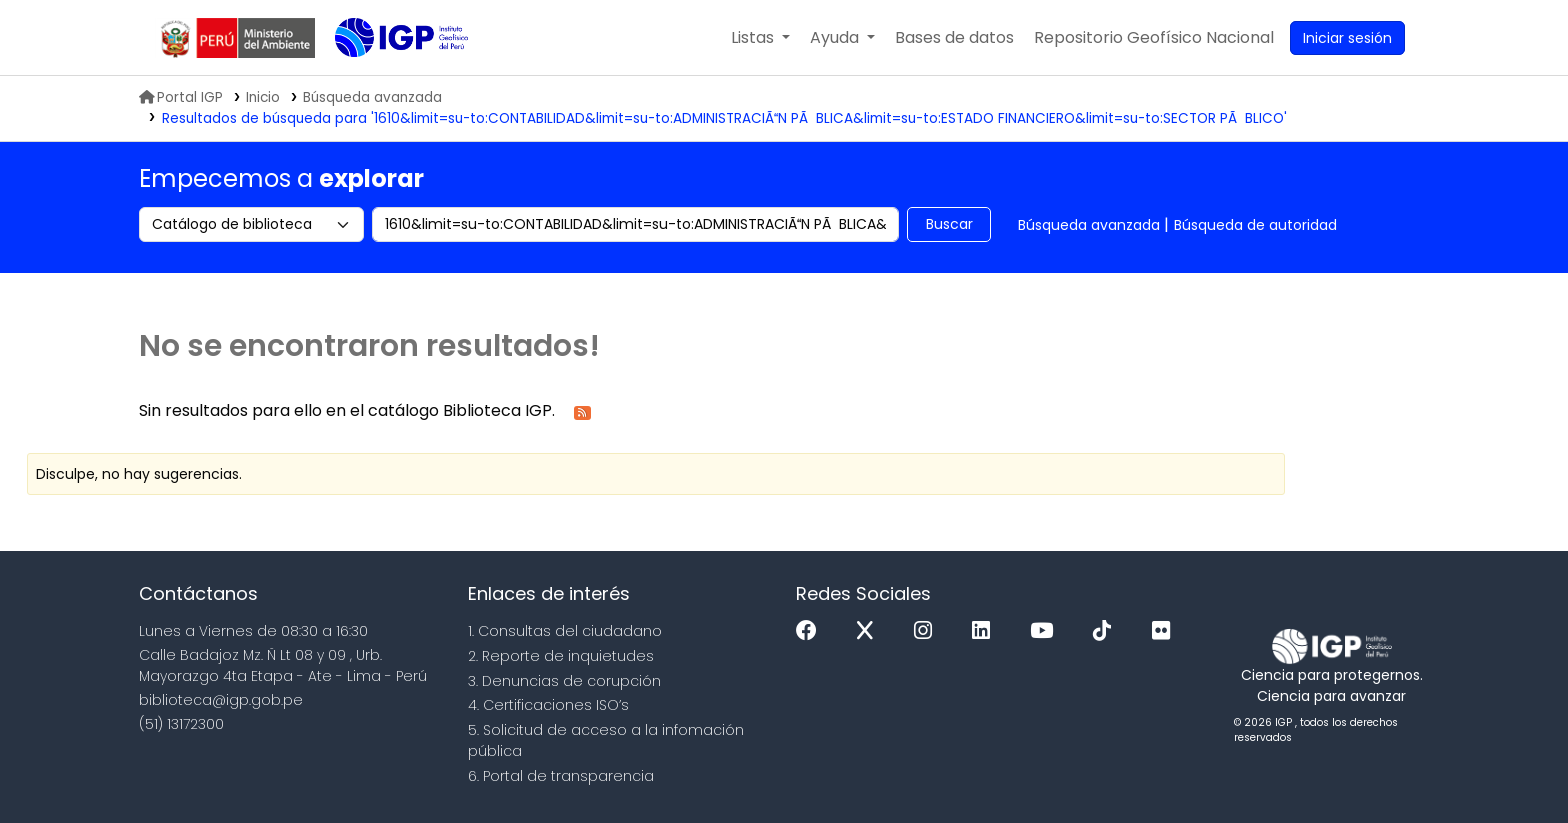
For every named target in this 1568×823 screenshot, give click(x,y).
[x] (870, 631)
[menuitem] (1154, 38)
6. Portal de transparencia (561, 776)
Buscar (949, 224)
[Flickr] (1166, 631)
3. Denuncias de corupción (564, 681)
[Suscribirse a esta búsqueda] (582, 411)
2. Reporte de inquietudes (561, 656)
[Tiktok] (1107, 631)
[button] (760, 38)
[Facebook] (811, 631)
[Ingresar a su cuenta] (1347, 38)
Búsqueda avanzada (1089, 225)
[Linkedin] (986, 631)
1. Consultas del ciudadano (565, 631)
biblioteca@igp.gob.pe (221, 700)
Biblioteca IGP (385, 78)
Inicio (263, 97)
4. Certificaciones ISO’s (548, 705)
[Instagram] (928, 631)
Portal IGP (181, 97)
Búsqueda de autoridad (1255, 225)
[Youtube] (1046, 631)
